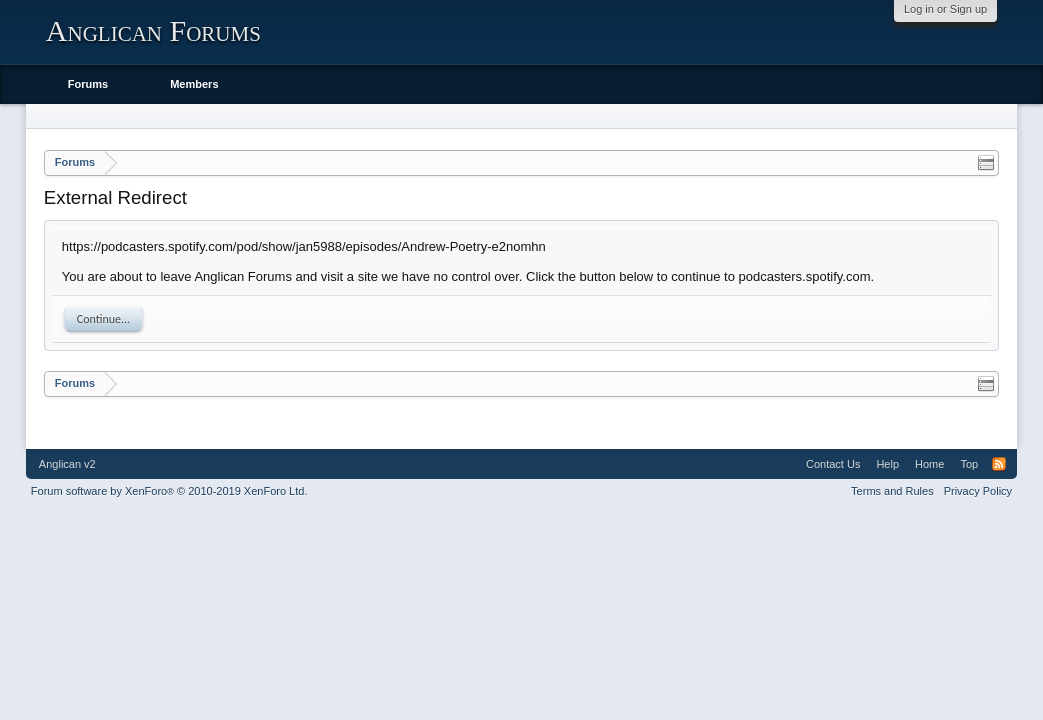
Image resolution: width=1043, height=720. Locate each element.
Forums (88, 84)
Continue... (103, 319)
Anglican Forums (153, 30)
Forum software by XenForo (169, 491)
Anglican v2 (67, 464)
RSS (999, 464)
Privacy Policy (978, 491)
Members (194, 84)
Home (929, 464)
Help (887, 464)
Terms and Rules (892, 491)
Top (969, 464)
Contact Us (833, 464)
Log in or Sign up (945, 9)
